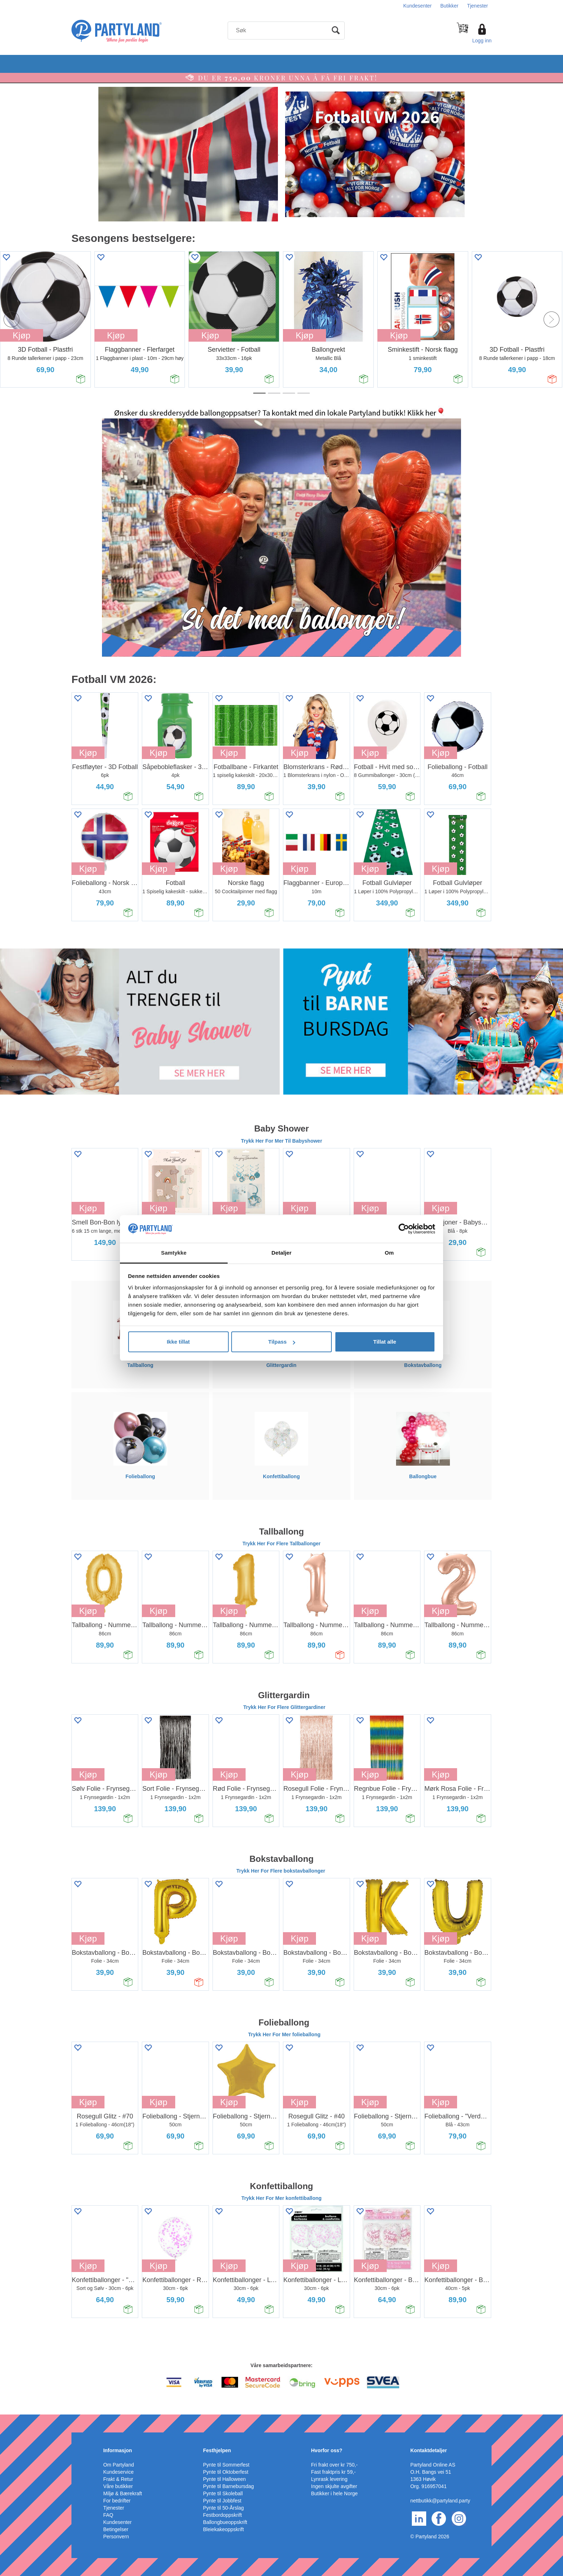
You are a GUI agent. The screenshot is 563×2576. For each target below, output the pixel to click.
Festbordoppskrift (222, 2515)
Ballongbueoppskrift (225, 2522)
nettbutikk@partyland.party (440, 2501)
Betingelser (115, 2529)
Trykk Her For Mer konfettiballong (281, 2198)
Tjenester (477, 6)
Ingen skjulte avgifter (334, 2486)
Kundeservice (118, 2472)
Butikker (449, 6)
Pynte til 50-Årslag (223, 2508)
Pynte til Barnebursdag (228, 2486)
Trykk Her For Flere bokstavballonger (281, 1871)
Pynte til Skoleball (223, 2493)
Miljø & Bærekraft (122, 2493)
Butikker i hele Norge (334, 2493)
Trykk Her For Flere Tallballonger (281, 1543)
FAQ (108, 2515)
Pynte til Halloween (224, 2479)
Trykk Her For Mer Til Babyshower (281, 1141)
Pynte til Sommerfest (226, 2465)
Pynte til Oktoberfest (225, 2472)
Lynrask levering (329, 2479)
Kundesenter (417, 6)
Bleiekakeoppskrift (223, 2529)
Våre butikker (117, 2486)
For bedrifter (116, 2501)
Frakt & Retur (118, 2479)
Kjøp (116, 335)
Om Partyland (118, 2465)
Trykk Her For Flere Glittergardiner (284, 1707)
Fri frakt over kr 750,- (334, 2465)
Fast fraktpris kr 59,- (333, 2472)
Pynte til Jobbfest (222, 2501)
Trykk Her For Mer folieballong (284, 2034)
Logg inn (482, 40)
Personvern (116, 2536)
